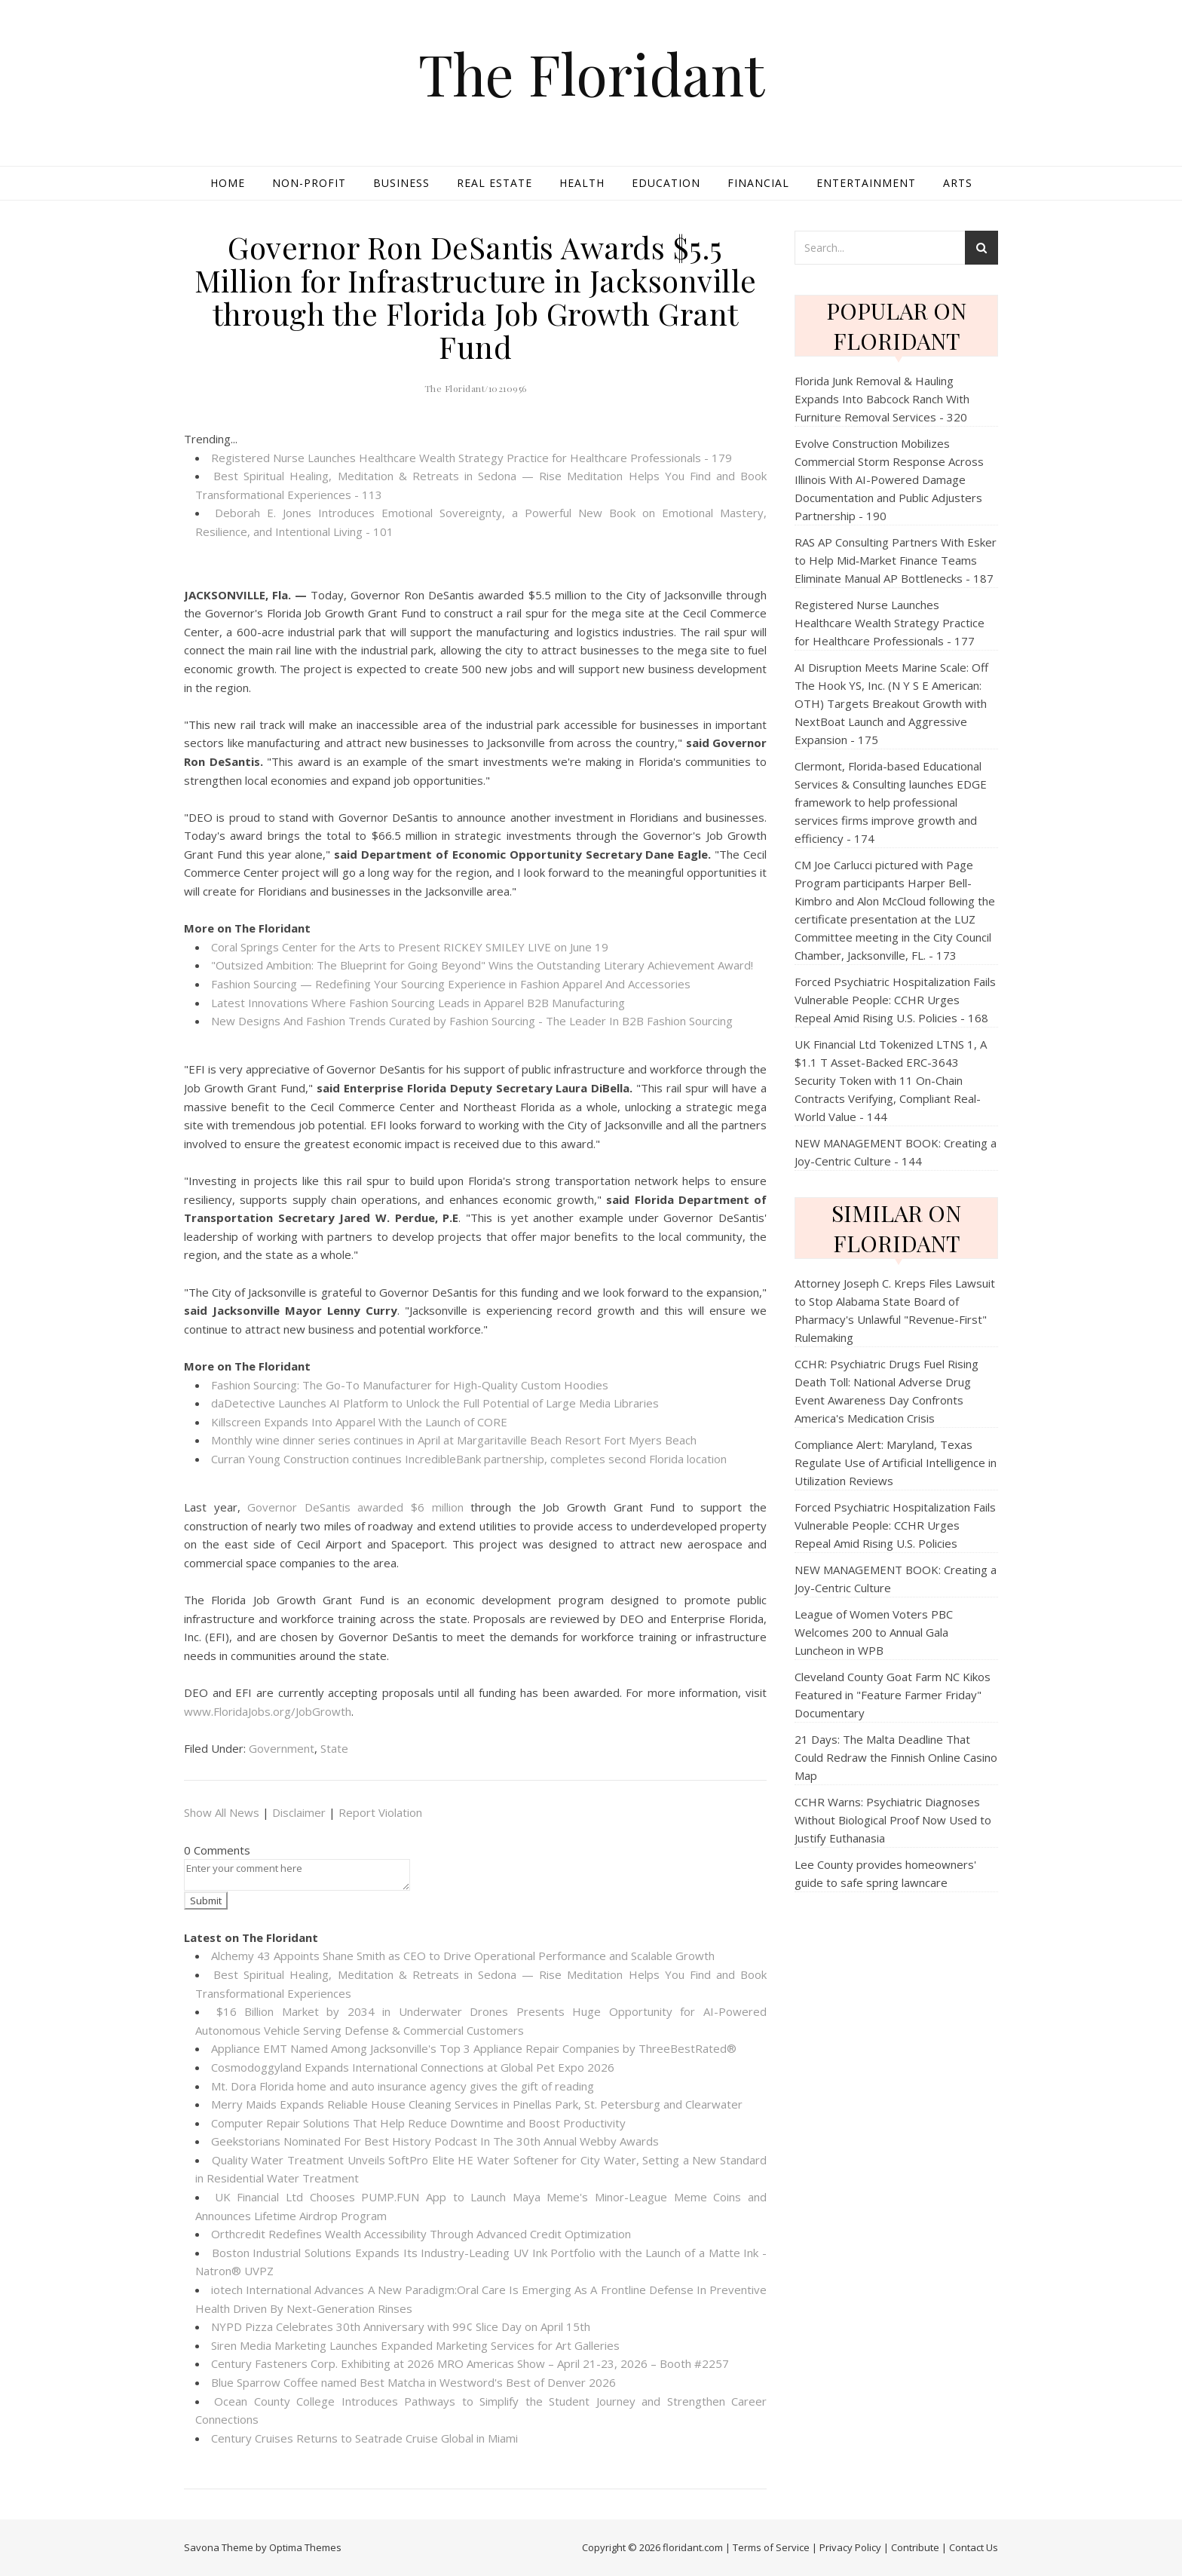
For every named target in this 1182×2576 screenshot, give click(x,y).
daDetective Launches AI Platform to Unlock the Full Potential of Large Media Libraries (435, 1403)
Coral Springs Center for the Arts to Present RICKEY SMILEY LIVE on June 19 (409, 946)
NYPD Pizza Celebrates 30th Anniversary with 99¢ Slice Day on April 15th (400, 2326)
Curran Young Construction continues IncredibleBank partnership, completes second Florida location (469, 1458)
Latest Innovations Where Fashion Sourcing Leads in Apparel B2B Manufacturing (418, 1002)
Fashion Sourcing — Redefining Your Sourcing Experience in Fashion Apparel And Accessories (451, 983)
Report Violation (380, 1812)
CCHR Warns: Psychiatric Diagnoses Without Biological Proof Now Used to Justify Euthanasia (893, 1819)
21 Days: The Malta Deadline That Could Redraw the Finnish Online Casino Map (896, 1757)
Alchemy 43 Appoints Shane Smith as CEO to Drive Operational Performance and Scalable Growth (463, 1955)
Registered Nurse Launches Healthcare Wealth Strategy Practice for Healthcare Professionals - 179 (471, 457)
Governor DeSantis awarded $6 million (355, 1507)
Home (227, 183)
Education (666, 183)
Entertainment (866, 183)
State (334, 1748)
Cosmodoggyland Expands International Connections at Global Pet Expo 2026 (412, 2067)
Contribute (915, 2547)
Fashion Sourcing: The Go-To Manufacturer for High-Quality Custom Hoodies (409, 1384)
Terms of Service (771, 2547)
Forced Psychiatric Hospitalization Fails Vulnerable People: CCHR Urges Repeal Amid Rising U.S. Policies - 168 (895, 999)
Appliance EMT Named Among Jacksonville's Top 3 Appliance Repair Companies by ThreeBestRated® (473, 2048)
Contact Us (973, 2547)
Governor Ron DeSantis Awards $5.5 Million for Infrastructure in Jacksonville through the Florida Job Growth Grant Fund (475, 296)
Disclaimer (299, 1812)
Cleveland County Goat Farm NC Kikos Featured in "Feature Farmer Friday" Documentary (893, 1694)
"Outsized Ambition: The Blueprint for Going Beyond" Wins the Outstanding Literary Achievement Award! (482, 965)
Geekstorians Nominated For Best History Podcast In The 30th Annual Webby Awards (435, 2141)
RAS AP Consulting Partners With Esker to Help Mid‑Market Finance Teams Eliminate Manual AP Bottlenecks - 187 (896, 560)
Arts (957, 183)
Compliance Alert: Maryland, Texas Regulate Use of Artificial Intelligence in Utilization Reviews (896, 1462)
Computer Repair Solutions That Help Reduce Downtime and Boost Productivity (418, 2122)
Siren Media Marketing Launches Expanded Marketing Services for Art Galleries (415, 2345)
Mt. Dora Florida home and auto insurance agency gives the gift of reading (402, 2086)
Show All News (221, 1812)
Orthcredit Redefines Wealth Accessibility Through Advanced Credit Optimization (421, 2233)
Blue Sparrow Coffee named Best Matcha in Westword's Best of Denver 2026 (413, 2382)
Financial (758, 183)
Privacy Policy (850, 2547)
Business (401, 183)
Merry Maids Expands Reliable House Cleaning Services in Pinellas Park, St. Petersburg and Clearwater (477, 2104)
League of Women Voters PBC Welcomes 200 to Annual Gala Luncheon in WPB (874, 1632)
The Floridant (591, 73)
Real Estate (494, 183)
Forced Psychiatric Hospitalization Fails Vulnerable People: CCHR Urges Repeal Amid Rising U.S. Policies (895, 1525)
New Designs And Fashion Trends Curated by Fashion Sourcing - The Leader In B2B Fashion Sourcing (472, 1020)
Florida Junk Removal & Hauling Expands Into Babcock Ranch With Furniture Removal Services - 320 (882, 398)
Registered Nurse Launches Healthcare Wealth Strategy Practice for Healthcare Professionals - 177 (889, 622)
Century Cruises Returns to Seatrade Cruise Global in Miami (364, 2438)
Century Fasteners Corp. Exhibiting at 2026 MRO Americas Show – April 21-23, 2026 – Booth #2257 (470, 2363)
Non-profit (309, 183)
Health (582, 183)
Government (281, 1748)
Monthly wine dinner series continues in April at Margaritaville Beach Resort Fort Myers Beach (454, 1439)
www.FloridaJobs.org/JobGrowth (267, 1711)
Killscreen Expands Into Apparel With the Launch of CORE (359, 1421)
